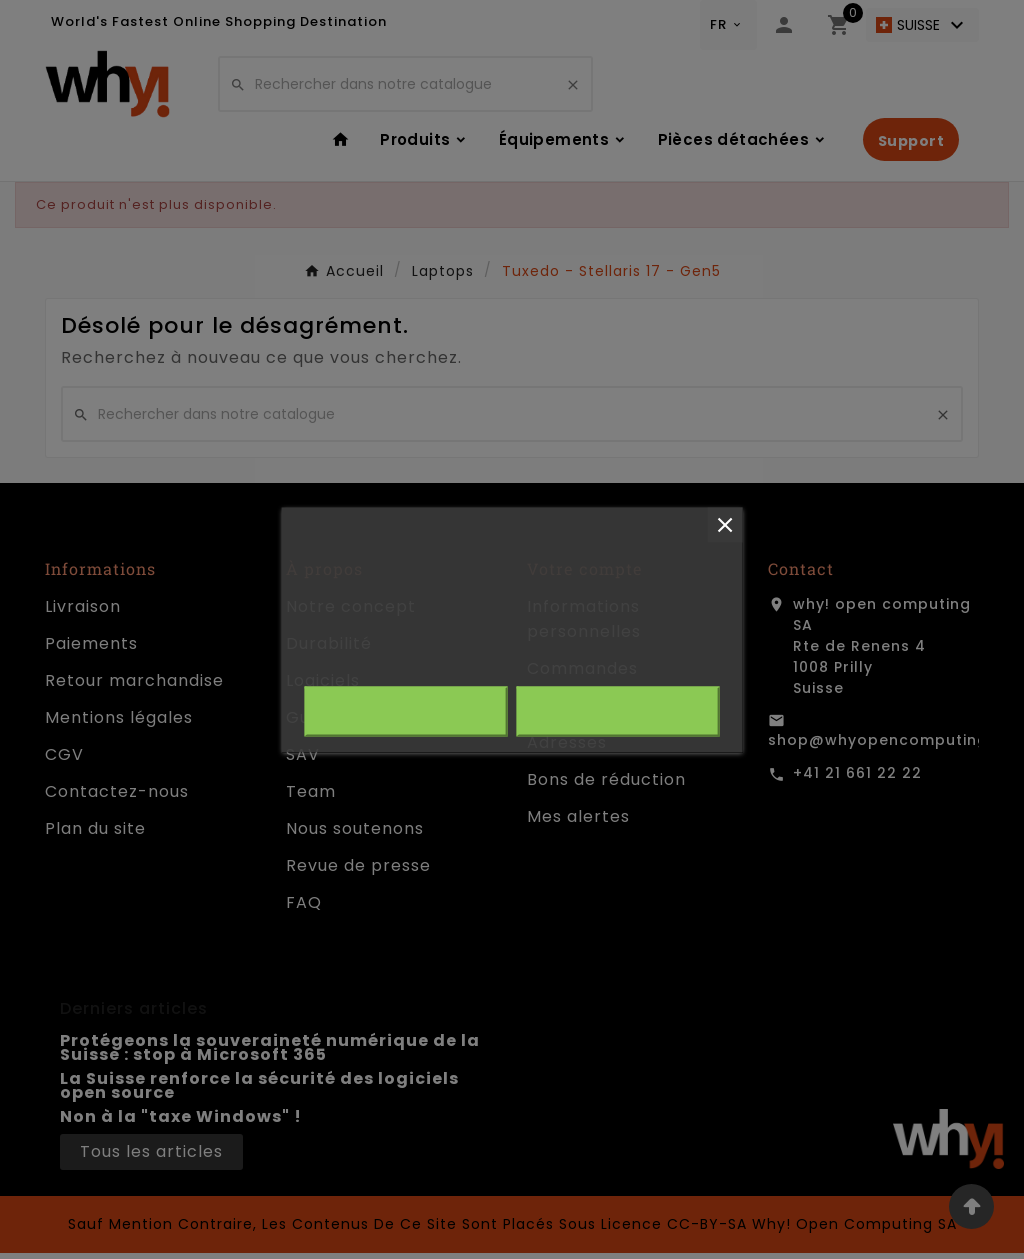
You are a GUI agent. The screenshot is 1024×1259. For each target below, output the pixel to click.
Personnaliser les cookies (566, 660)
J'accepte (617, 711)
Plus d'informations (377, 660)
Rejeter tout (406, 711)
